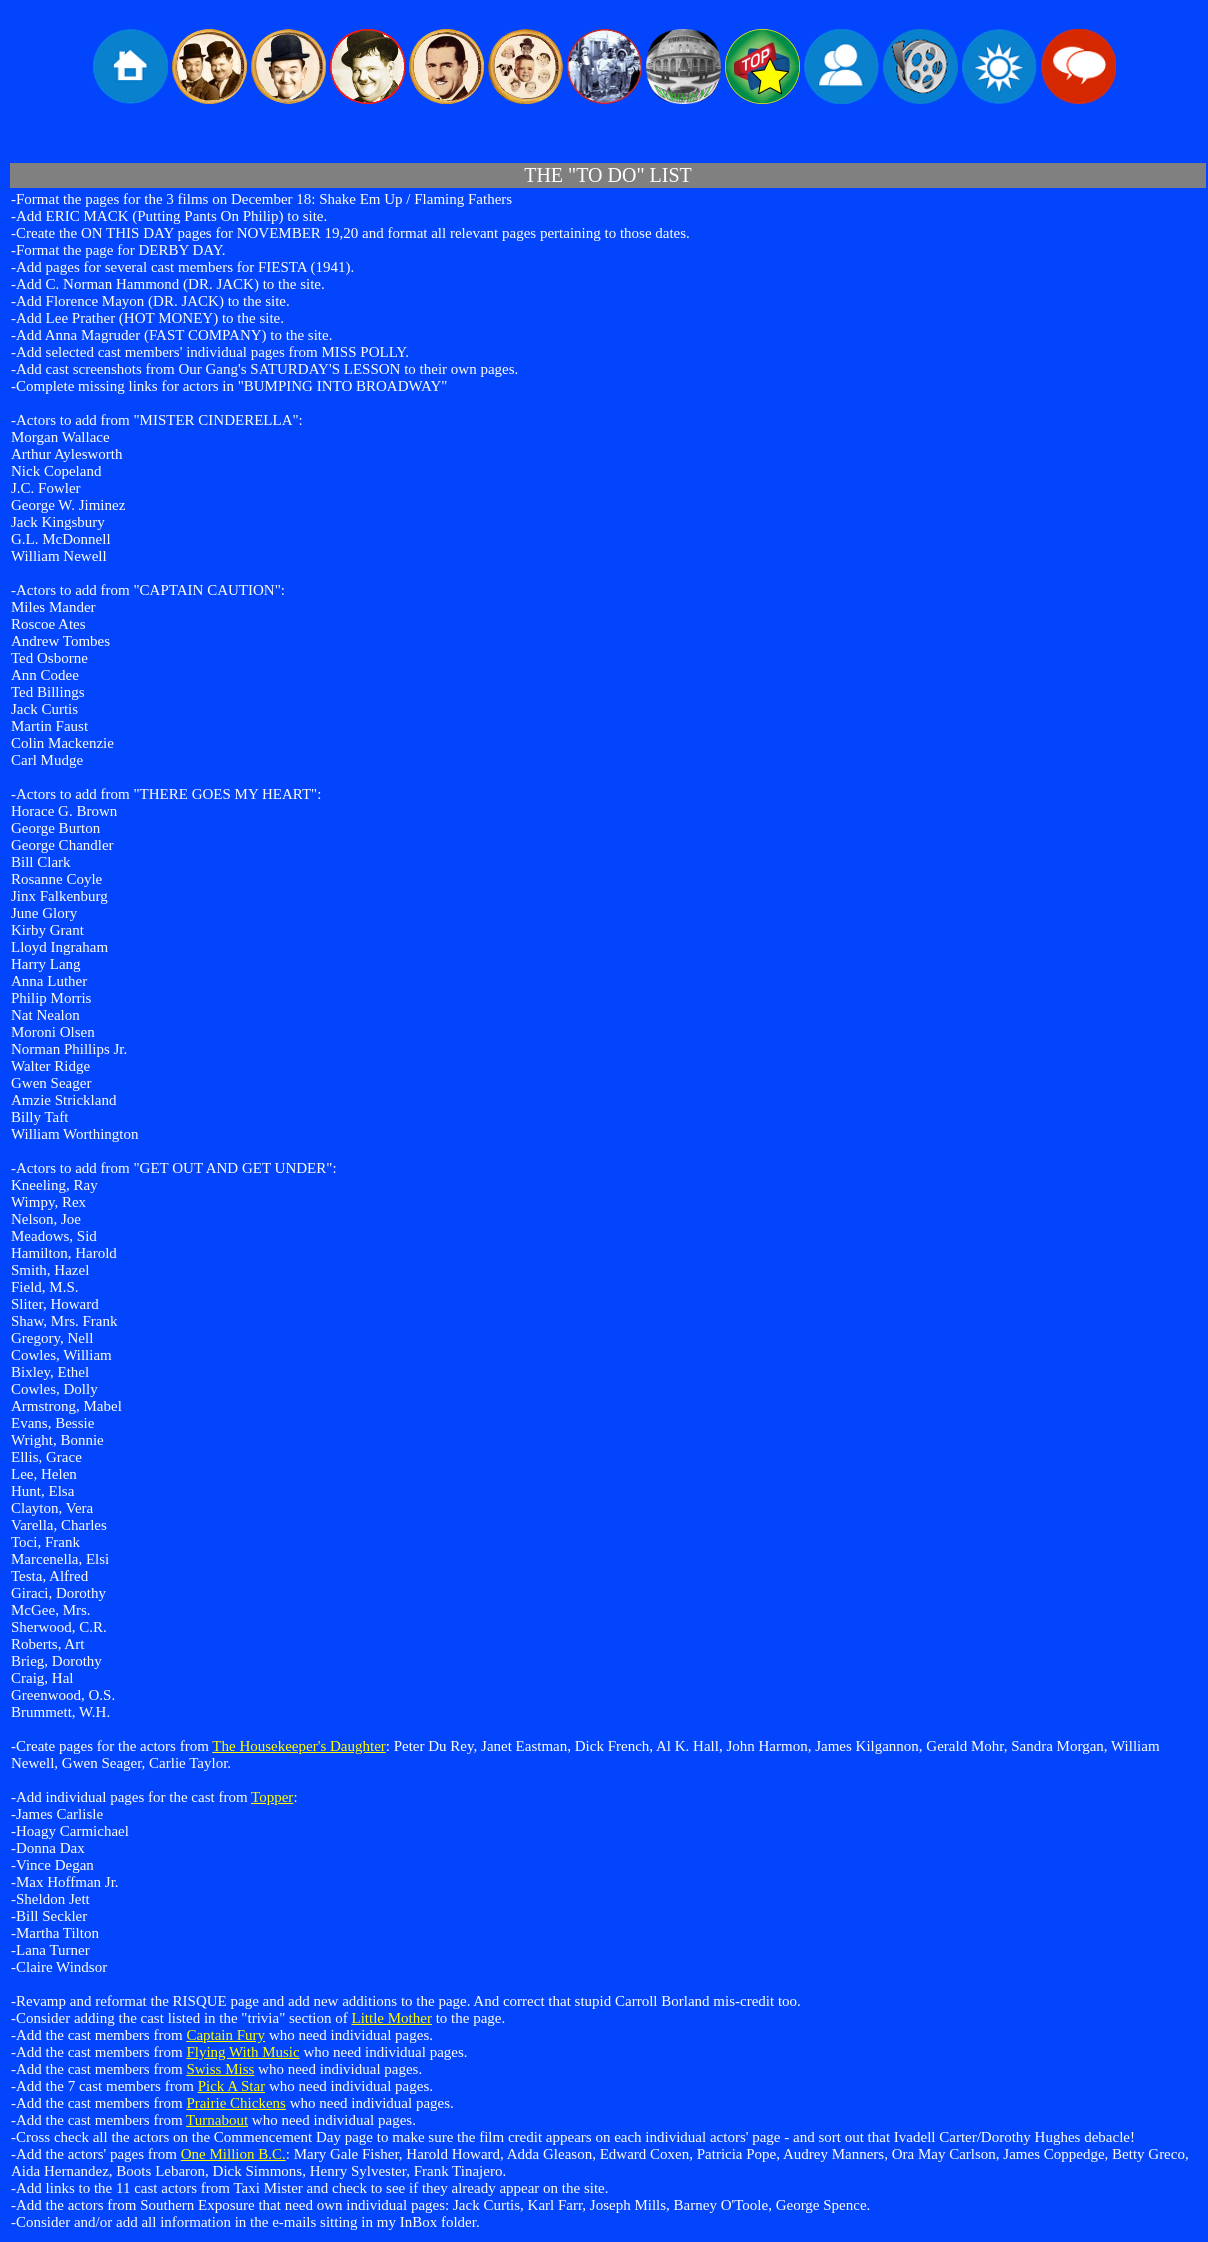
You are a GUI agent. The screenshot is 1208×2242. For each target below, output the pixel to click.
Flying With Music (242, 2052)
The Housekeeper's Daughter (298, 1746)
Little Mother (392, 2018)
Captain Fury (225, 2035)
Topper (272, 1797)
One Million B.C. (233, 2154)
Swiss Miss (220, 2069)
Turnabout (217, 2120)
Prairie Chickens (236, 2103)
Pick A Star (232, 2086)
